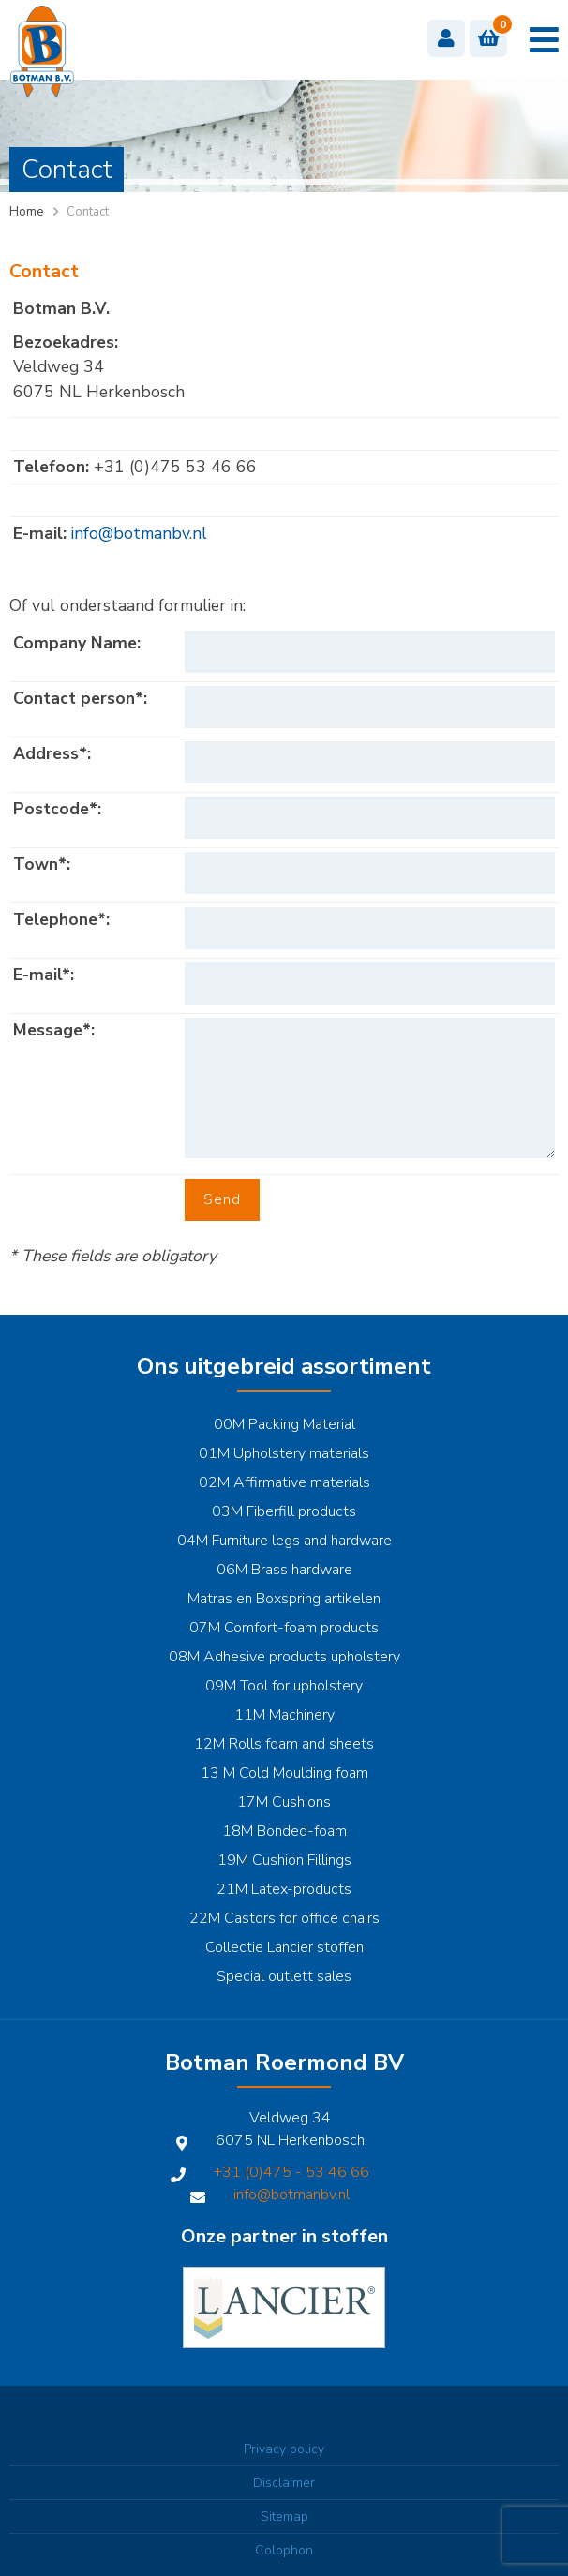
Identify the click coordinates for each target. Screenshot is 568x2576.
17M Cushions (284, 1802)
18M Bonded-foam (284, 1831)
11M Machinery (284, 1715)
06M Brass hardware (284, 1569)
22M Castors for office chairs (284, 1918)
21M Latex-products (284, 1889)
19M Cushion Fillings (284, 1860)
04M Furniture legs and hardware (284, 1540)
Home (26, 211)
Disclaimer (284, 2483)
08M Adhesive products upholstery (284, 1656)
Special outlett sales (284, 1976)
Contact (88, 211)
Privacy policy (284, 2449)
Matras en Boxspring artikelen (284, 1598)
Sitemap (284, 2516)
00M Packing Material (284, 1424)
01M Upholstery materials (284, 1453)
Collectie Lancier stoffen (284, 1947)
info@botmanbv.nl (139, 533)
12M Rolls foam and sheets (284, 1744)
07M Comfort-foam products (284, 1627)
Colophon (284, 2550)
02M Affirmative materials (284, 1482)
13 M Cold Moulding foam (284, 1773)
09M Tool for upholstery (284, 1685)
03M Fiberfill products (284, 1511)
